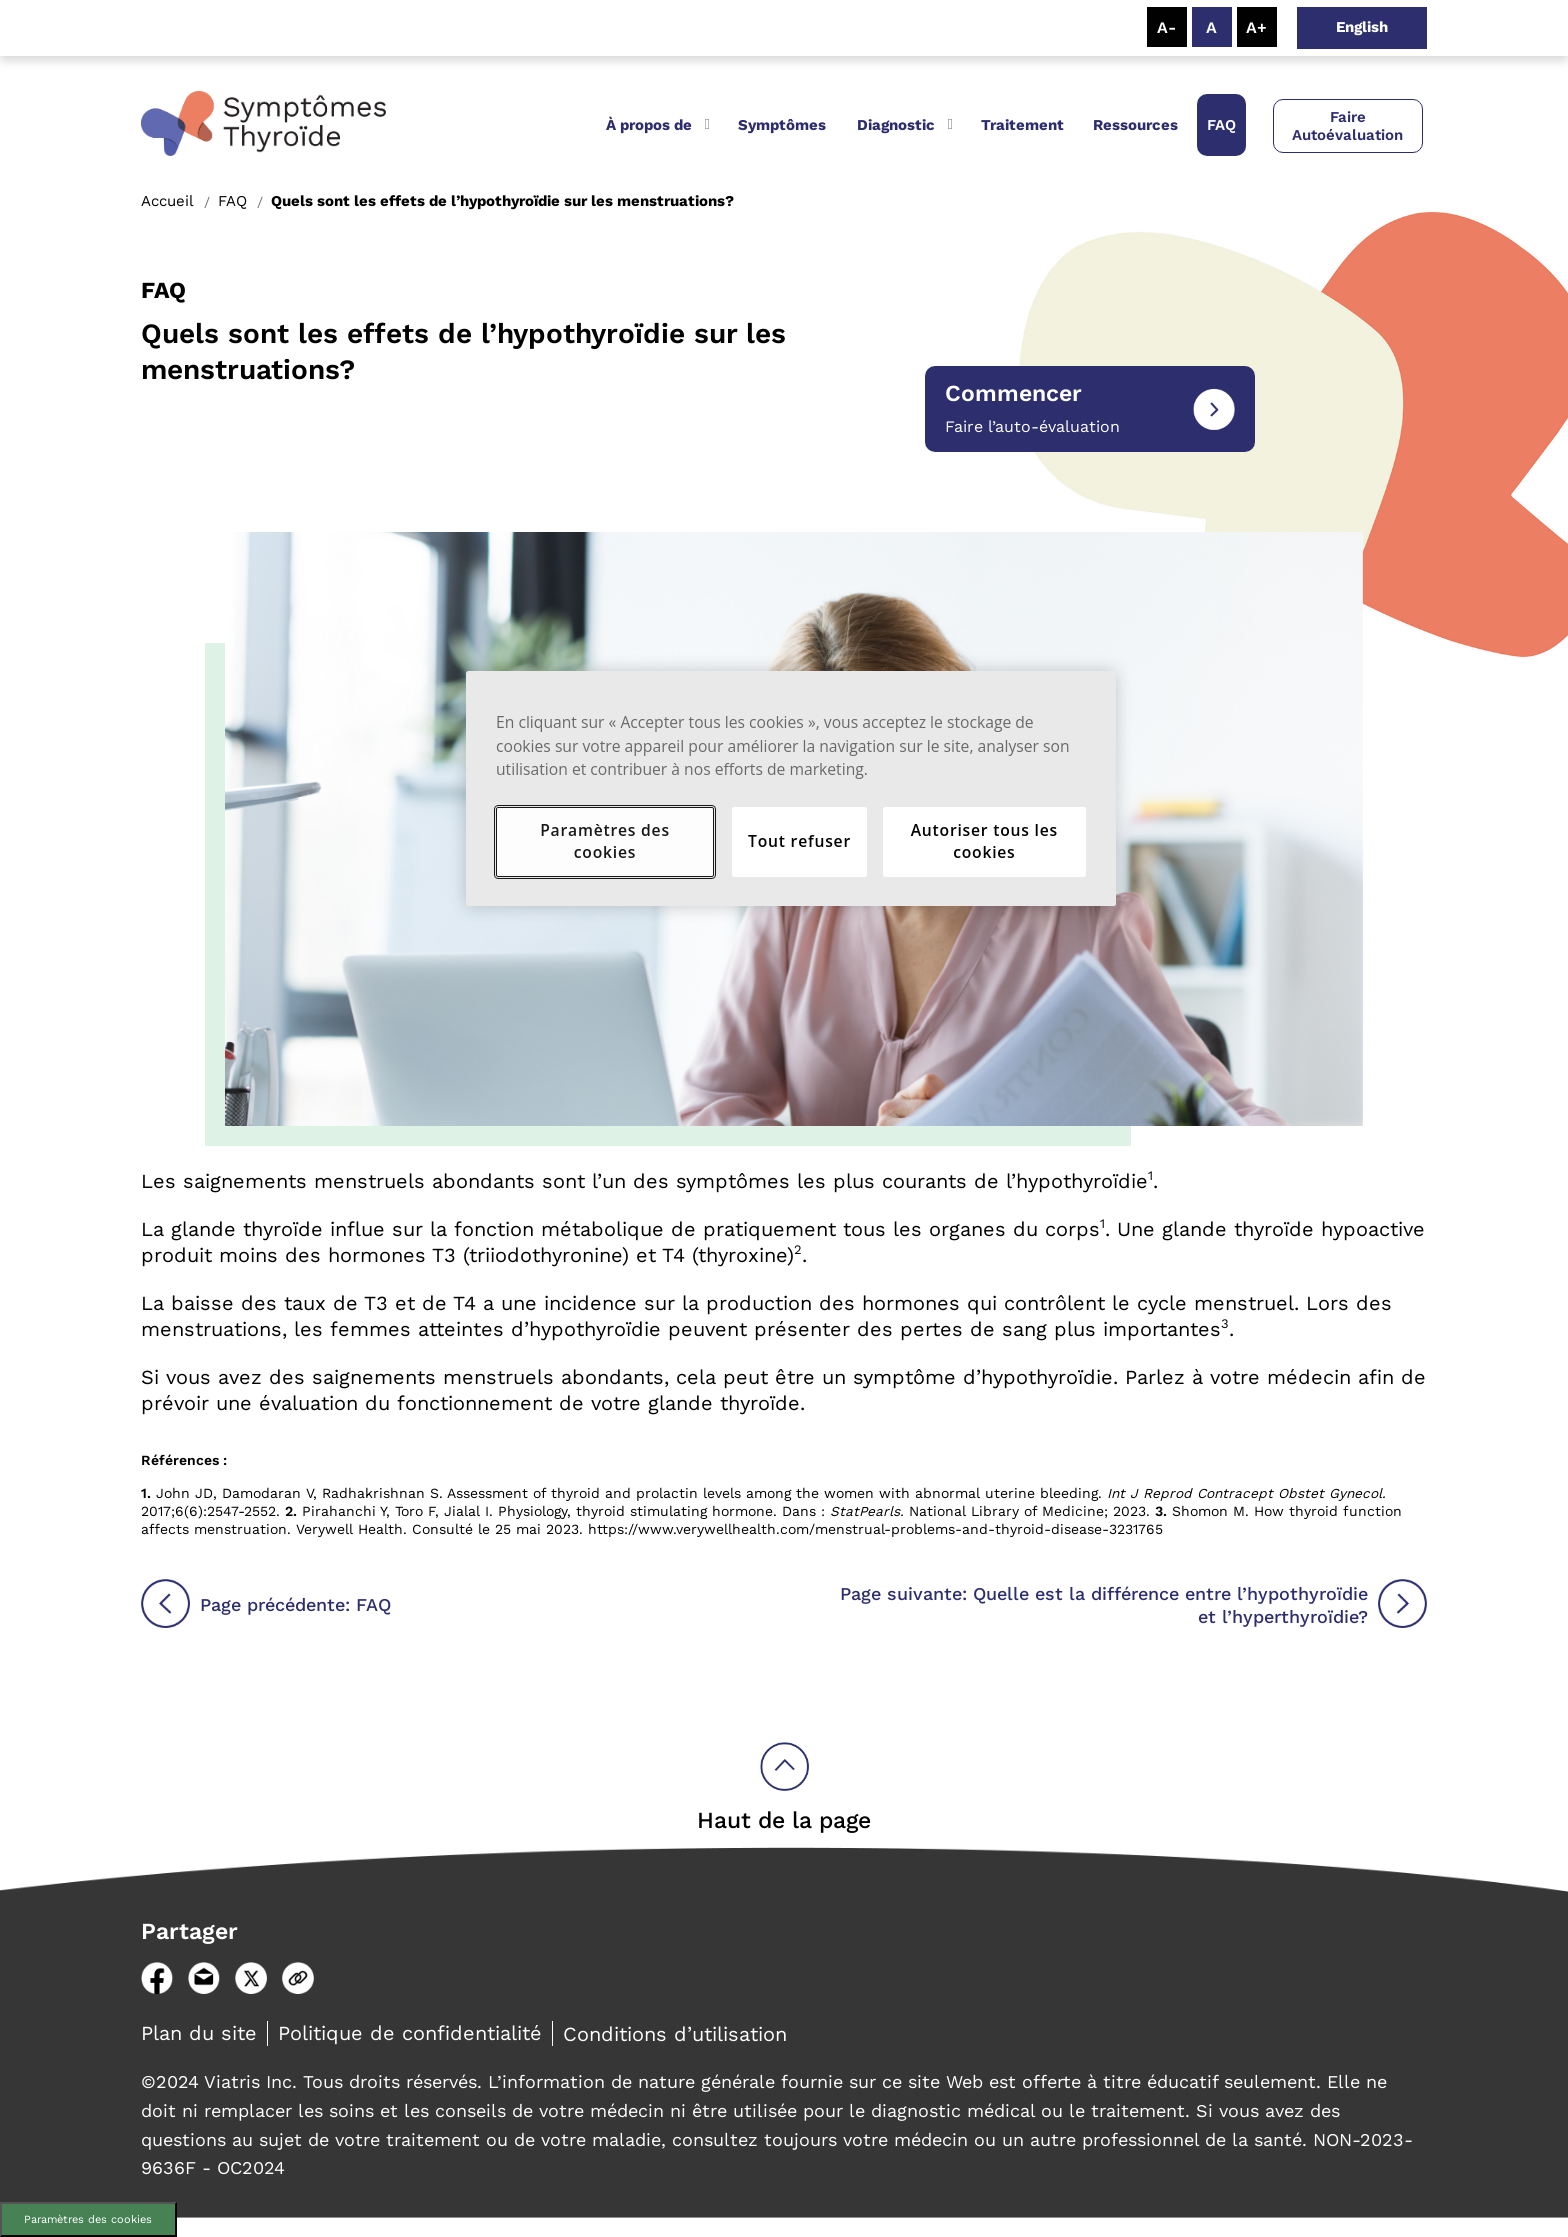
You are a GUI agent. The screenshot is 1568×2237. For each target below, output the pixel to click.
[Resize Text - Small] (1167, 27)
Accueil (167, 201)
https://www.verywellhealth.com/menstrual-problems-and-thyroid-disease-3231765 (875, 1529)
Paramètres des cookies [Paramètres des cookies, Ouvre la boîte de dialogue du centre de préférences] (605, 841)
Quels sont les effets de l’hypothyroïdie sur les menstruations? (502, 201)
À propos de (649, 125)
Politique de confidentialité (410, 2033)
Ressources (1135, 125)
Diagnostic (896, 125)
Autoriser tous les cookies (984, 841)
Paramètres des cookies (88, 2219)
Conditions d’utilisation (675, 2034)
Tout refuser (799, 841)
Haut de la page (784, 1820)
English (1362, 27)
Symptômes (782, 125)
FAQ (1221, 125)
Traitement (1022, 125)
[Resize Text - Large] (1257, 27)
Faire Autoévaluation (1347, 126)
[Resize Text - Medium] (1212, 27)
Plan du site (199, 2033)
